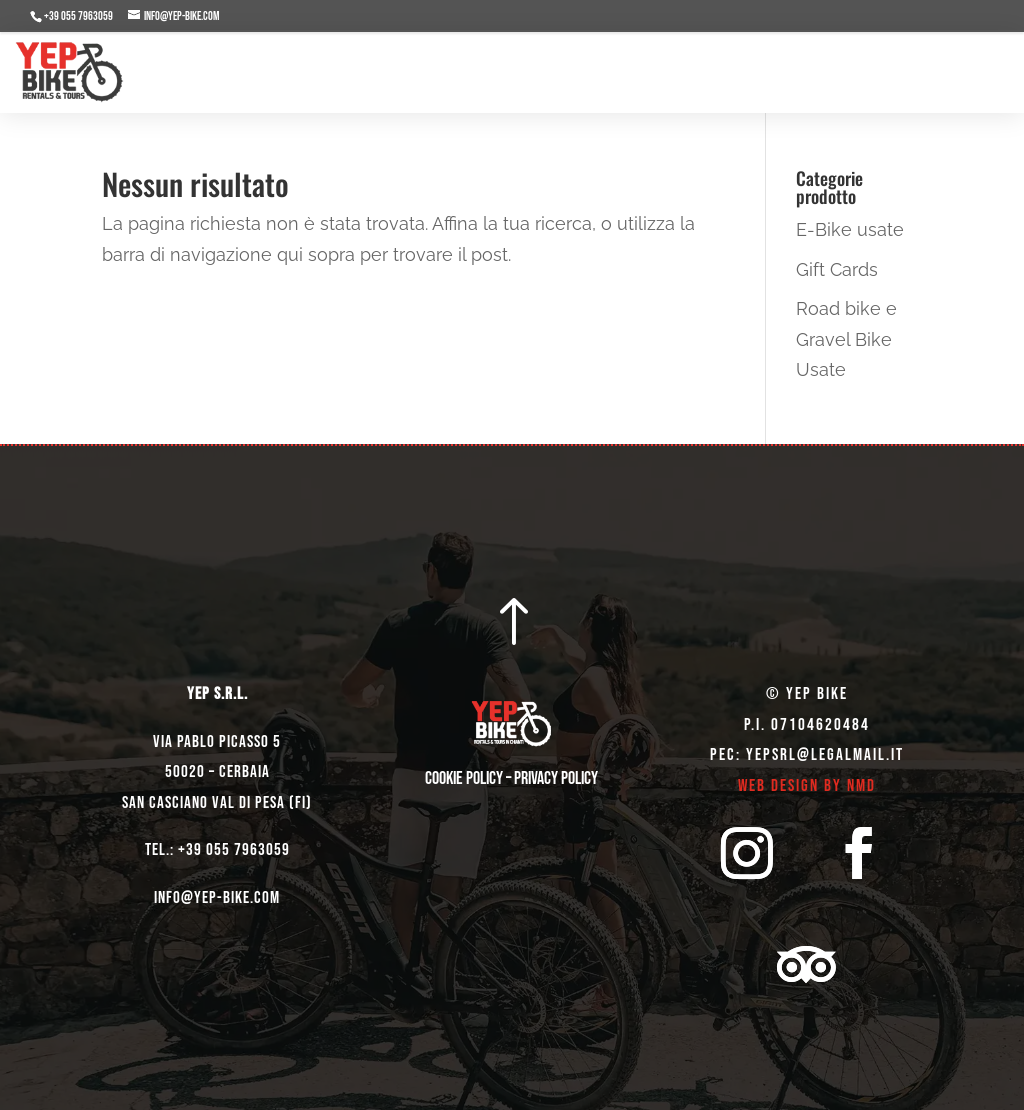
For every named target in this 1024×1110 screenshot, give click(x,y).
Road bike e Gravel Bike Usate (846, 339)
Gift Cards (837, 269)
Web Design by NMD (807, 786)
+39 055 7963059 (78, 16)
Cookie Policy (464, 778)
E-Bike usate (850, 229)
